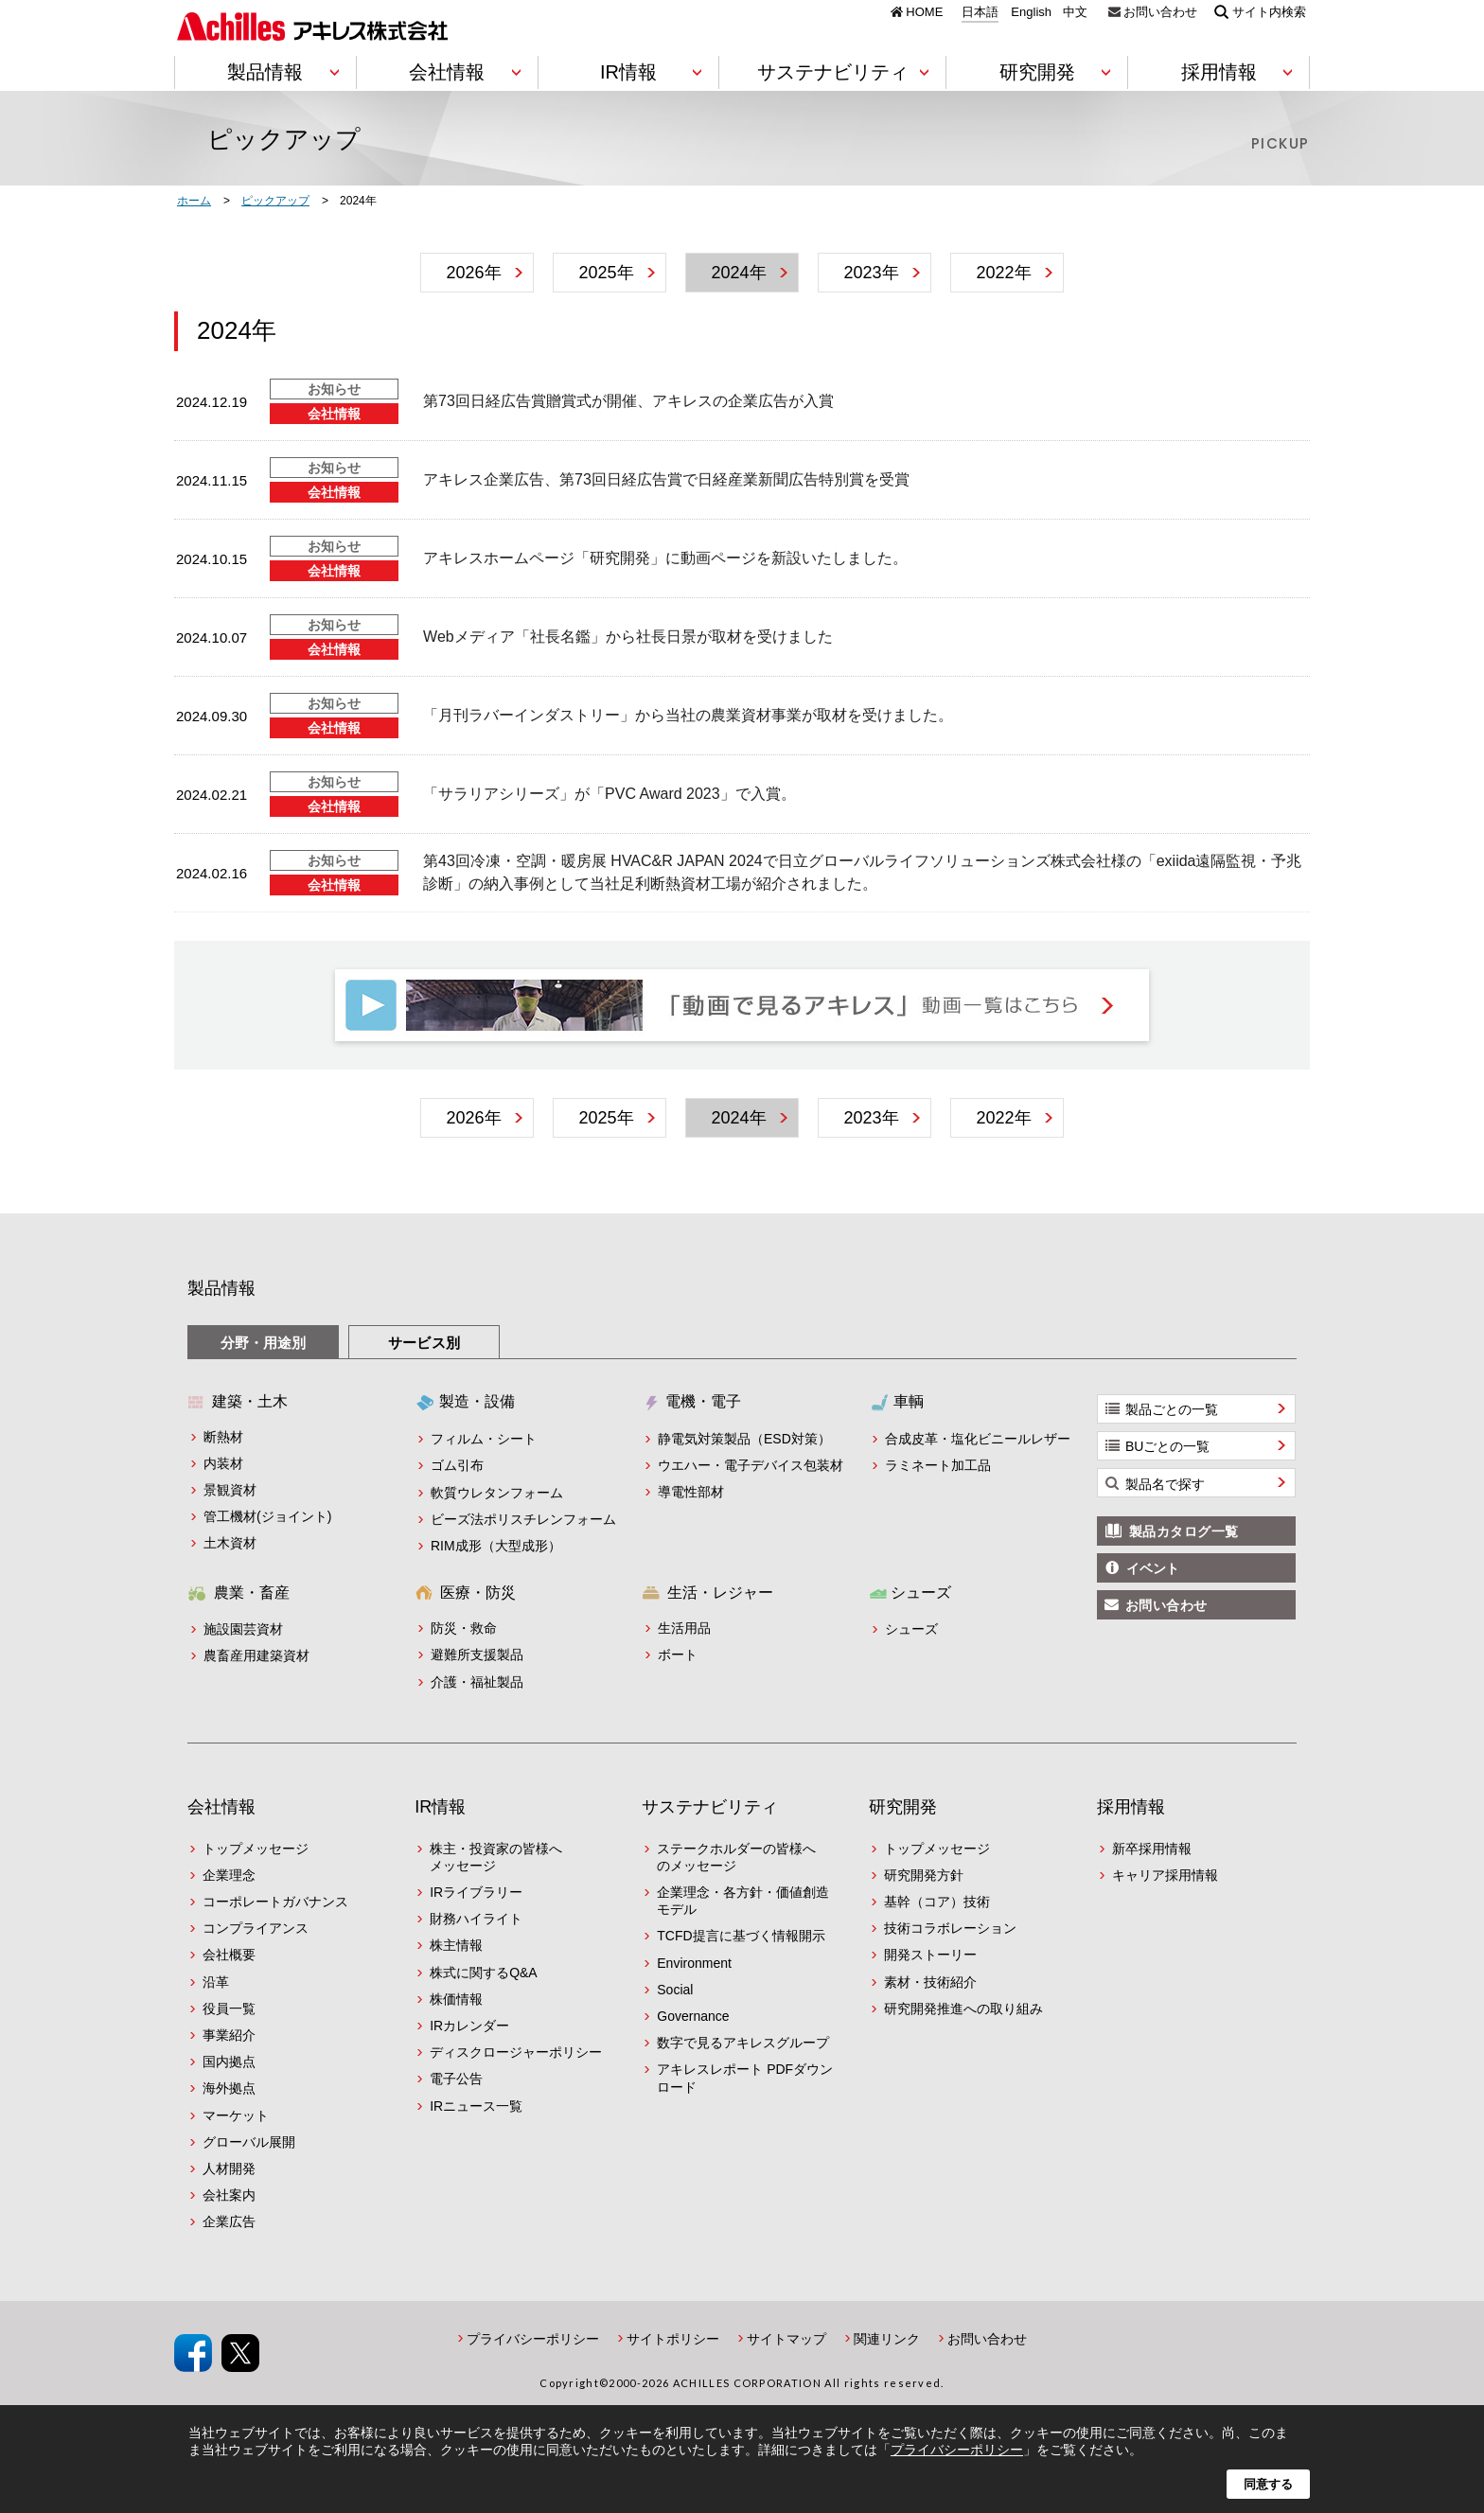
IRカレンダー (469, 2025)
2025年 (605, 272)
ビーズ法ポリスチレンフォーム (523, 1519)
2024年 (738, 272)
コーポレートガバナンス (275, 1901)
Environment (694, 1963)
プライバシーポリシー (533, 2338)
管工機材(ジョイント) (267, 1516)
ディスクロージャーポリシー (516, 2052)
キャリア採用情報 (1165, 1875)
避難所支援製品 (477, 1654)
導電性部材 (691, 1491)
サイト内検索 (1269, 11)
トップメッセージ (256, 1848)
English (1031, 12)
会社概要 (229, 1954)
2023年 (870, 272)
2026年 (473, 272)
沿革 (216, 1982)
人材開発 (229, 2168)
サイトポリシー (673, 2338)
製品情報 (221, 1288)
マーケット (236, 2115)
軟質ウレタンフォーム (497, 1492)
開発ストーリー (930, 1954)
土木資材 (229, 1542)
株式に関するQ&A (484, 1972)
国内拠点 (229, 2061)
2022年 (1003, 272)
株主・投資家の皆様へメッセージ (496, 1857)
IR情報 (440, 1806)
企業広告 (229, 2221)
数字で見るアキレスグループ (743, 2042)
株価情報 (456, 1999)
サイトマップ (786, 2338)
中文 (1075, 12)
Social (675, 1989)
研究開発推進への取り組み (963, 2008)
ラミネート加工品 (938, 1465)
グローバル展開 (249, 2142)
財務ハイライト (476, 1918)
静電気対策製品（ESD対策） (744, 1438)
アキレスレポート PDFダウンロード (745, 2078)
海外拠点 (229, 2088)
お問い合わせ (1160, 11)
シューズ (911, 1629)
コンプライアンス (256, 1928)
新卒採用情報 (1152, 1848)
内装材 (223, 1463)
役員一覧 (229, 2008)
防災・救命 (464, 1628)
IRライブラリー (476, 1892)
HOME (924, 11)
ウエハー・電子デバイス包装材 (750, 1465)
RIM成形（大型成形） (496, 1545)
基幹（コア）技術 (937, 1901)
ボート (678, 1654)
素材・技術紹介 (930, 1982)
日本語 (980, 12)
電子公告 (456, 2078)
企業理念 (229, 1875)
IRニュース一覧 (476, 2106)
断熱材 (223, 1436)
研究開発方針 (923, 1875)
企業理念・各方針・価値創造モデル (743, 1901)
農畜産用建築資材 (256, 1655)
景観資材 (229, 1489)
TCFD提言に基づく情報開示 (740, 1935)
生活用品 (684, 1628)
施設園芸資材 (243, 1629)
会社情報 (221, 1806)
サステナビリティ (710, 1806)
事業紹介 (229, 2035)
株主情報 (456, 1945)
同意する (1268, 2484)
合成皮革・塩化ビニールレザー (977, 1438)
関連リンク (887, 2338)
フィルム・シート (484, 1438)
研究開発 (903, 1806)
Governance (693, 2016)
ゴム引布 (457, 1465)
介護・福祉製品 (477, 1682)
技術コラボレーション (950, 1928)
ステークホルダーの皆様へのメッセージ (736, 1857)
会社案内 (229, 2195)
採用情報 (1131, 1806)
